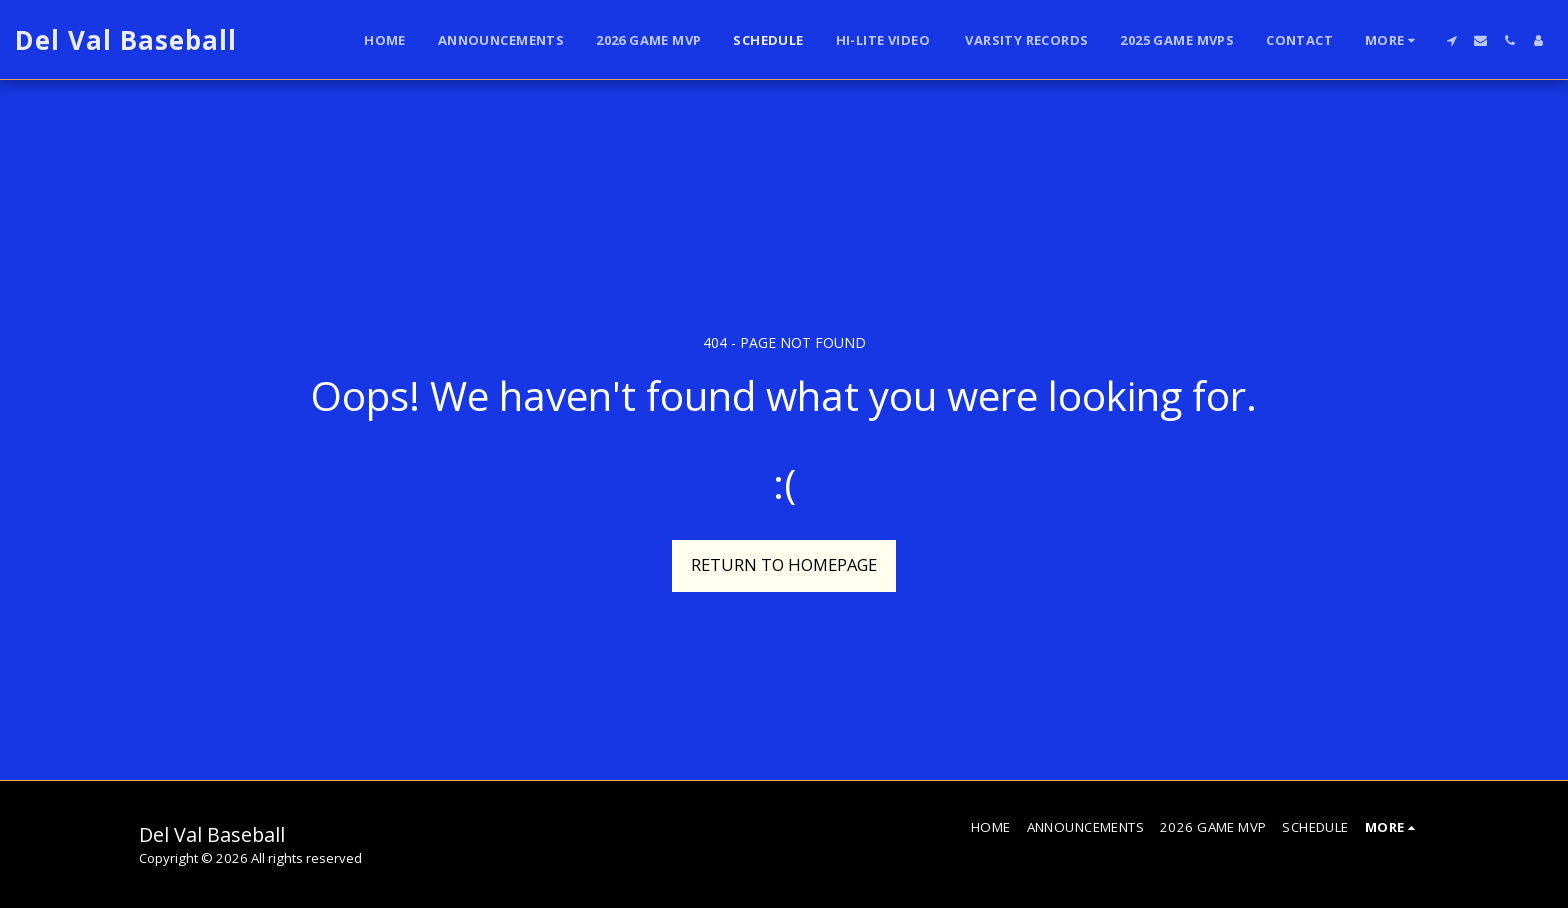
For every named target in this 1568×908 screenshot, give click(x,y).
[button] (1451, 40)
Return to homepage (784, 564)
